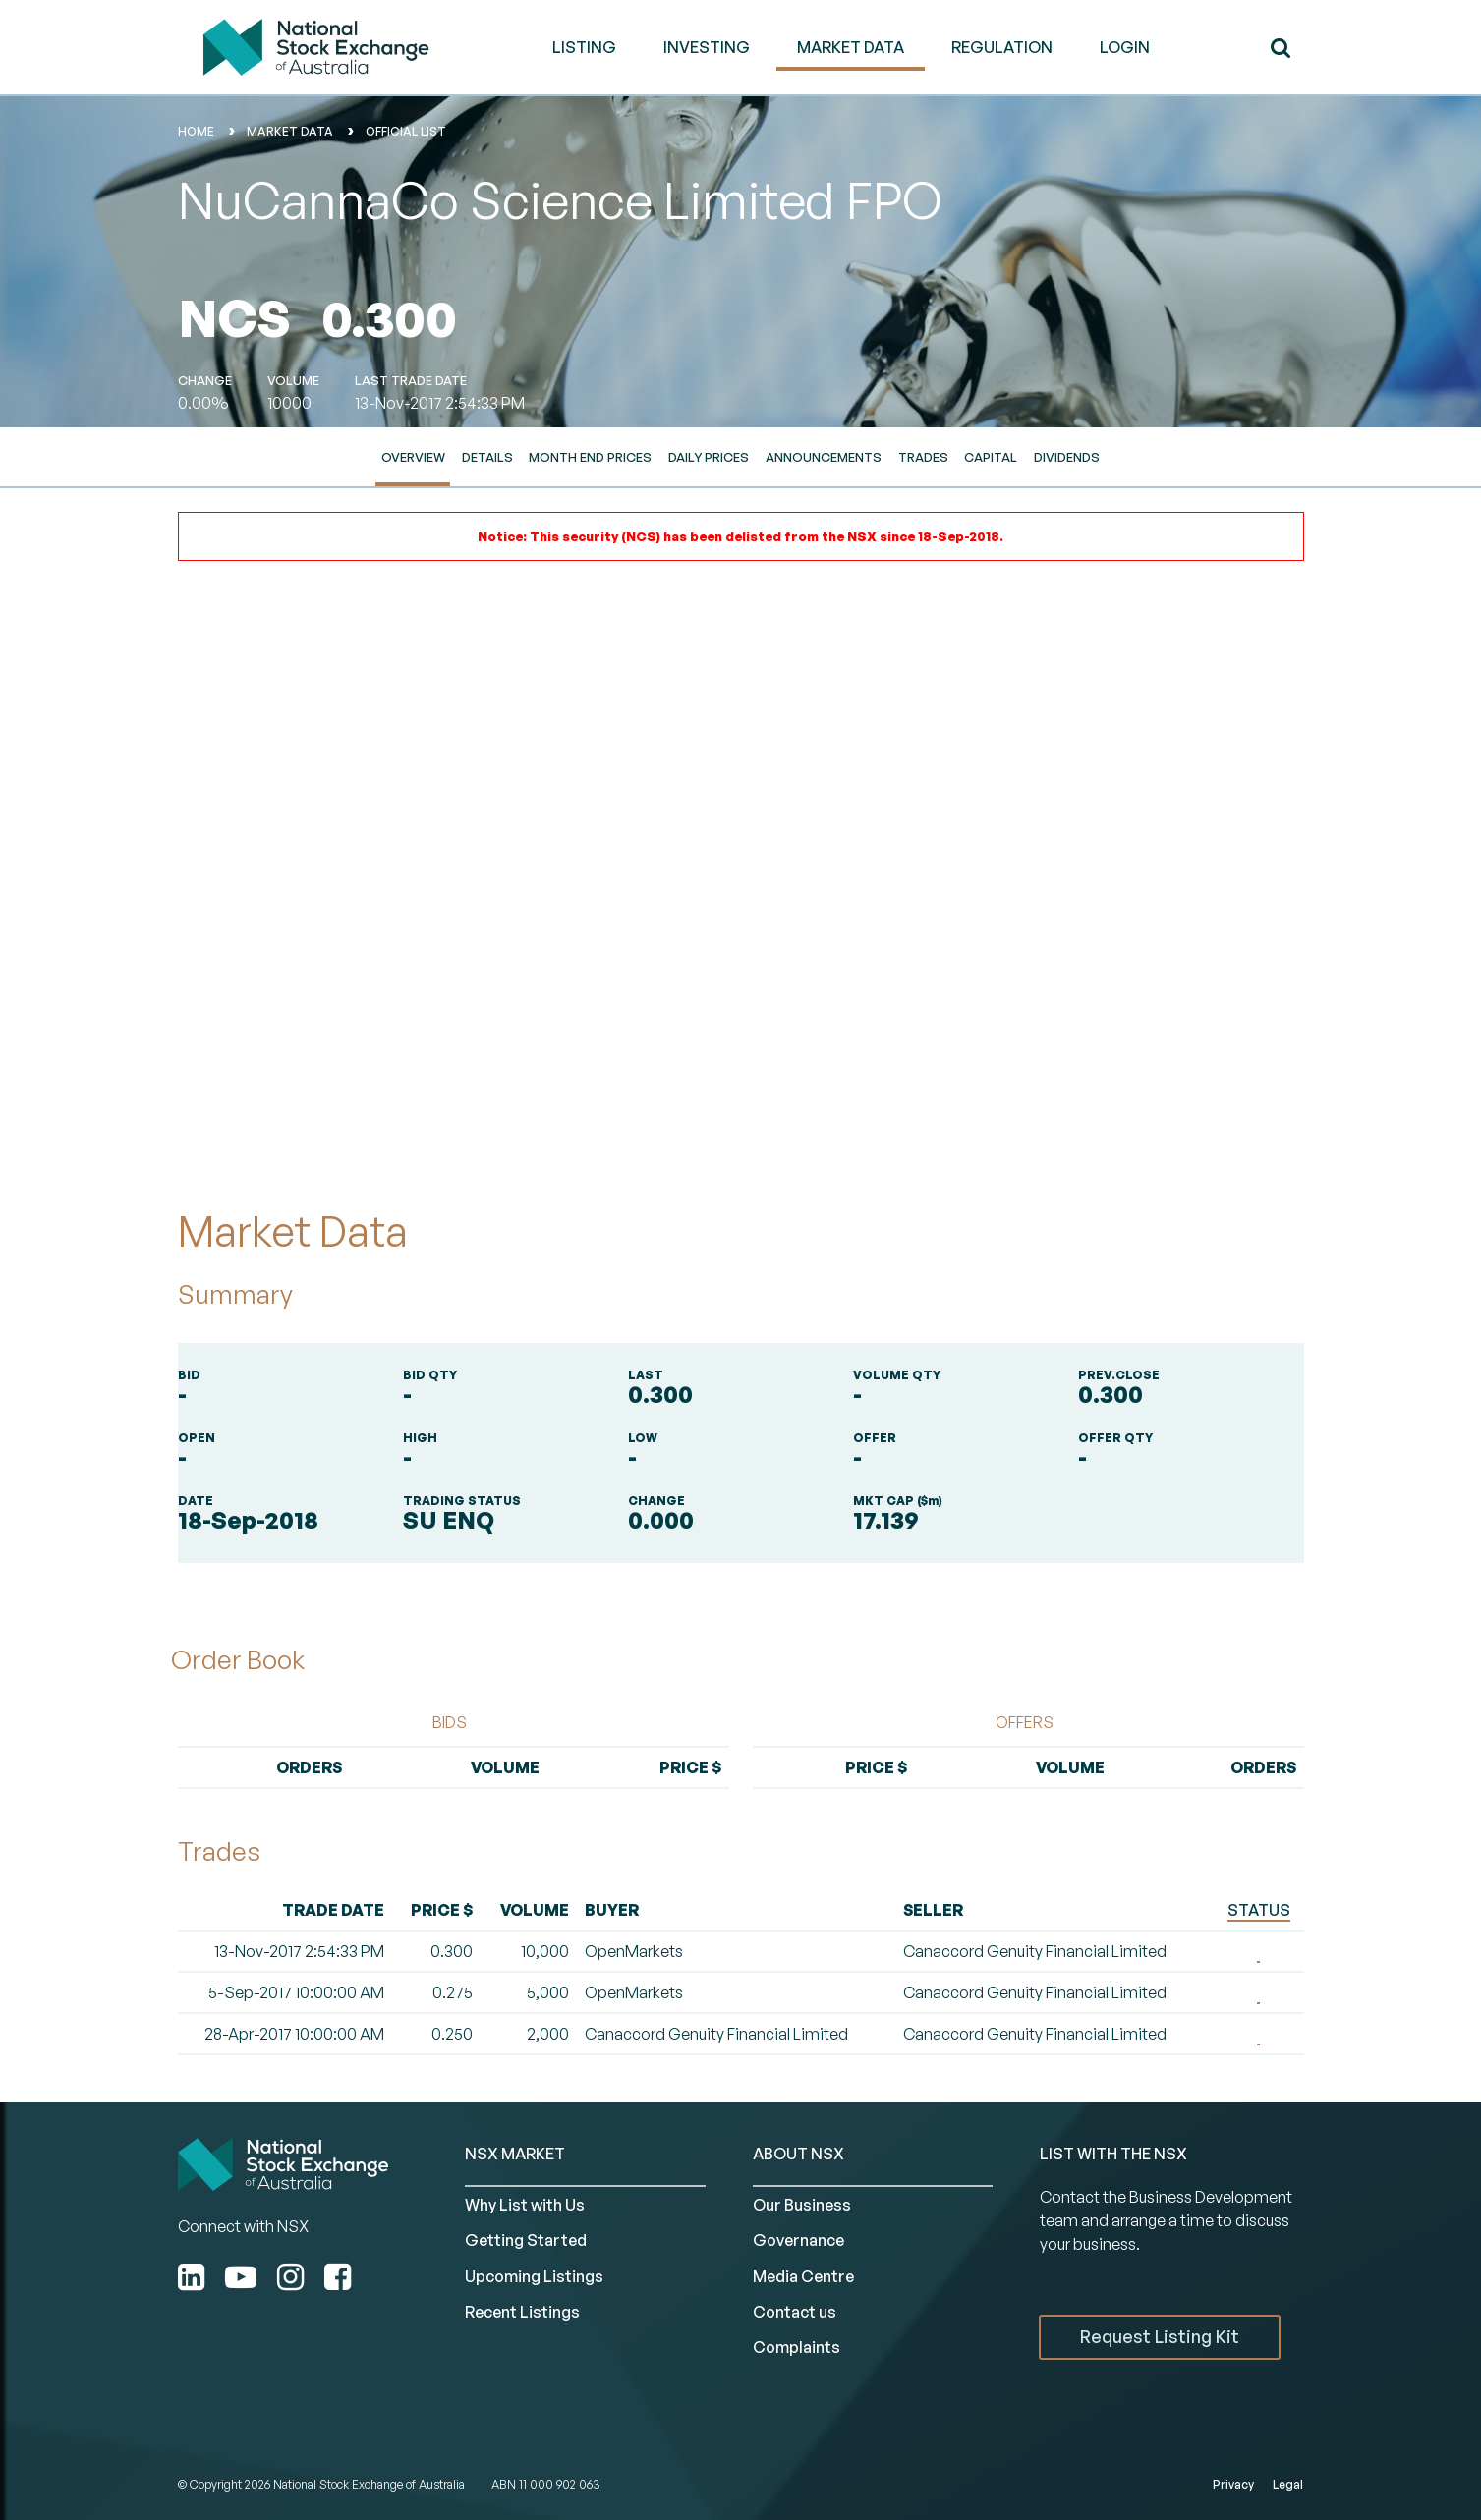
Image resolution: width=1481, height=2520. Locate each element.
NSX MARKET (515, 2153)
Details (487, 457)
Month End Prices (590, 457)
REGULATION (1002, 47)
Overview (413, 457)
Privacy (1233, 2484)
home (196, 131)
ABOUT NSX (798, 2153)
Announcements (824, 457)
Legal (1288, 2484)
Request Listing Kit (1159, 2336)
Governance (798, 2240)
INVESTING (706, 47)
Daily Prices (708, 457)
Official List (406, 131)
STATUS (1258, 1910)
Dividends (1067, 457)
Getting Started (526, 2240)
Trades (923, 457)
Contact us (794, 2312)
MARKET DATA (850, 47)
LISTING (584, 47)
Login (1125, 47)
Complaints (796, 2347)
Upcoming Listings (534, 2276)
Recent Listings (522, 2312)
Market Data (290, 131)
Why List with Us (525, 2204)
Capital (990, 457)
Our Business (802, 2204)
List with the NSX (1113, 2153)
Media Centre (803, 2276)
